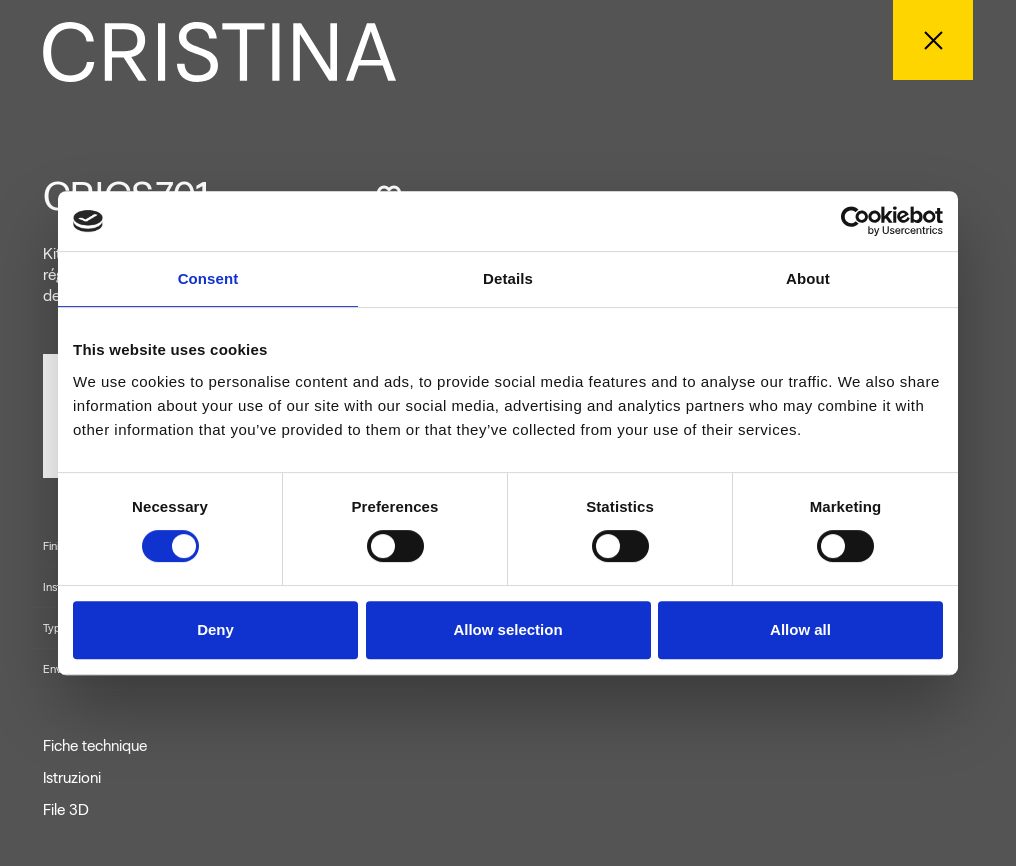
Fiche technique (95, 746)
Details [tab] (508, 278)
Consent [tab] (208, 278)
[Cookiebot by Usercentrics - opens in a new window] (855, 221)
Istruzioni (72, 778)
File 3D (66, 810)
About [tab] (808, 278)
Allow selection (507, 629)
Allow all (800, 629)
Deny (215, 629)
